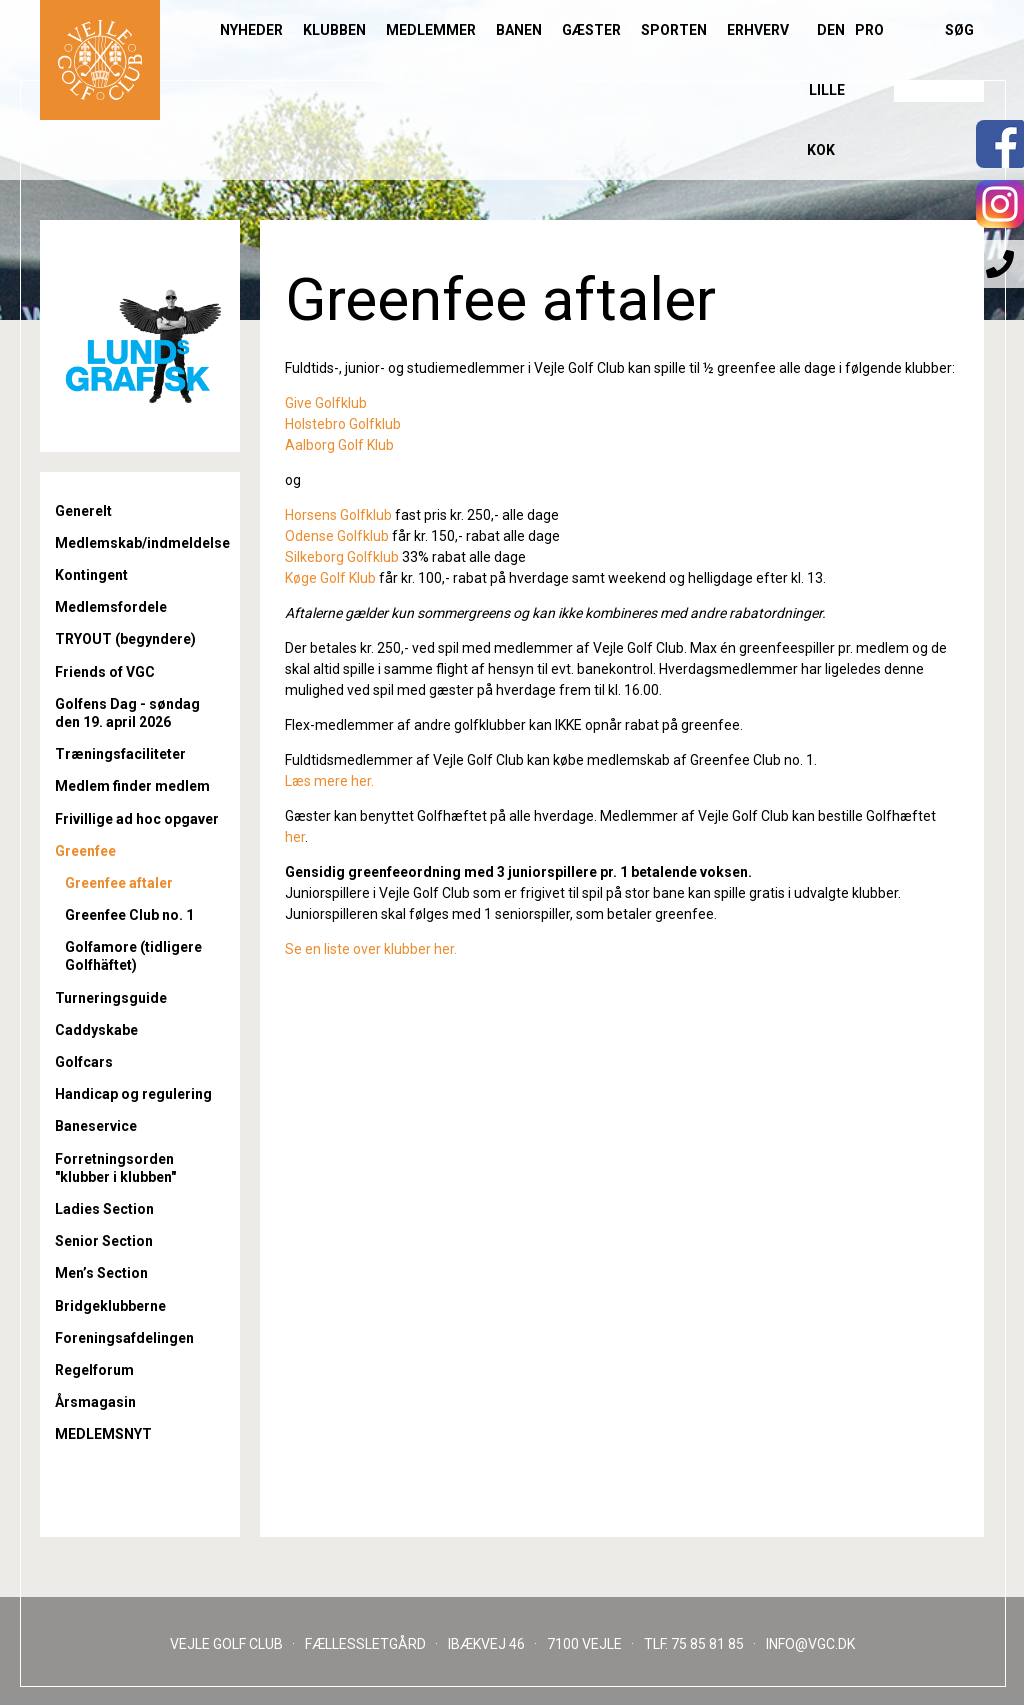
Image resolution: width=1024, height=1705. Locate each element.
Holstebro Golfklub (343, 424)
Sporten (674, 30)
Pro (869, 30)
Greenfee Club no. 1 (129, 915)
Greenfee (85, 851)
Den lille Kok (826, 90)
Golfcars (84, 1062)
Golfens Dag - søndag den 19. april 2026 (127, 713)
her (295, 837)
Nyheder (251, 30)
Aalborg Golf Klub (339, 445)
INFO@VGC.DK (810, 1644)
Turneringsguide (111, 998)
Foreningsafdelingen (124, 1338)
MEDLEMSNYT (103, 1434)
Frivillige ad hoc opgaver (137, 819)
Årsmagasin (95, 1402)
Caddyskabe (96, 1030)
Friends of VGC (105, 672)
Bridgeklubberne (110, 1306)
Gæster (591, 30)
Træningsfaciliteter (120, 754)
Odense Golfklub (338, 536)
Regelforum (94, 1370)
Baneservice (96, 1126)
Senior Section (104, 1241)
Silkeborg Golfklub (342, 557)
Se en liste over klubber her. (371, 949)
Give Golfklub (326, 403)
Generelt (83, 511)
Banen (519, 30)
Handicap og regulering (133, 1094)
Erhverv (758, 30)
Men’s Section (101, 1273)
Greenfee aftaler (119, 883)
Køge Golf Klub (330, 578)
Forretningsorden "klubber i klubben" (115, 1168)
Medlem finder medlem (132, 786)
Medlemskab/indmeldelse (140, 543)
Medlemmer (431, 30)
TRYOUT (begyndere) (125, 639)
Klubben (334, 30)
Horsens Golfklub (338, 515)
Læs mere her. (329, 781)
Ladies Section (104, 1209)
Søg (959, 30)
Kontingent (91, 575)
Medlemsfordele (111, 607)
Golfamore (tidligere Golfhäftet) (133, 956)
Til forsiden (100, 60)
